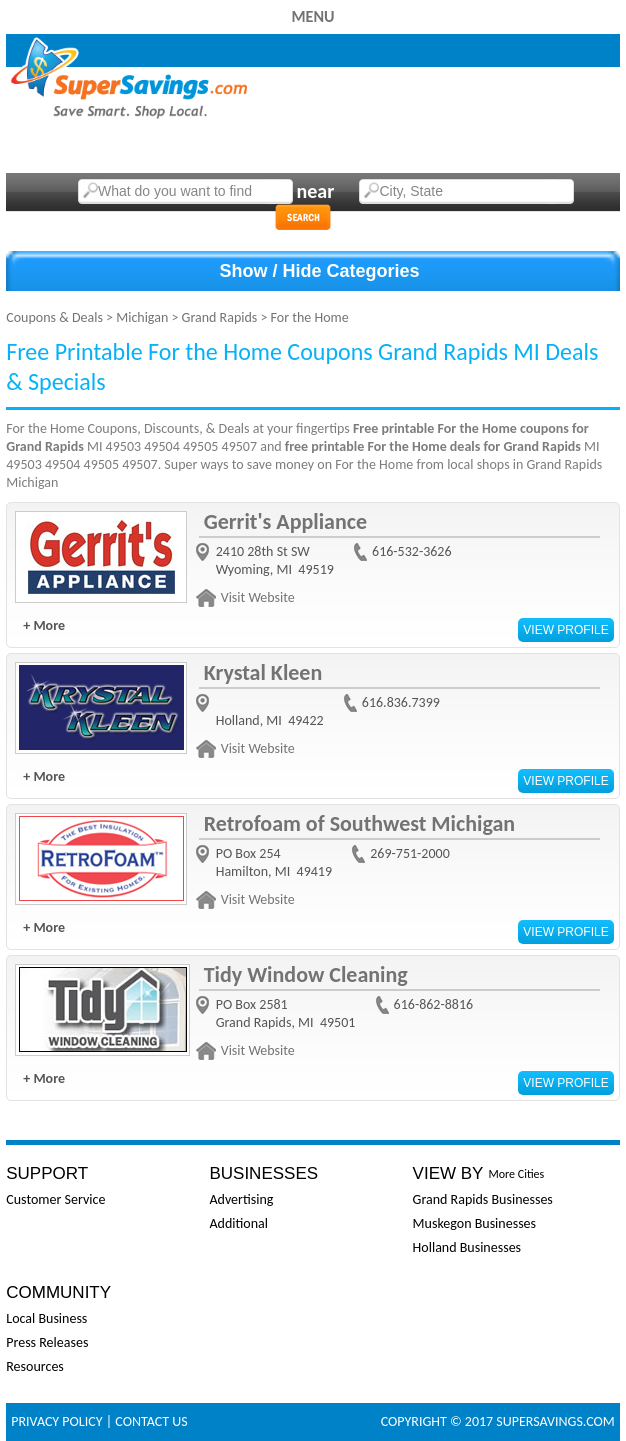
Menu (312, 16)
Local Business (46, 1318)
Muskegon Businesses (474, 1223)
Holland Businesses (467, 1247)
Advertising (241, 1199)
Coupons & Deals (54, 317)
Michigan (142, 317)
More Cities (516, 1174)
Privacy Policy (56, 1421)
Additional (238, 1223)
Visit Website (258, 597)
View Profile (565, 630)
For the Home (310, 317)
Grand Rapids (220, 317)
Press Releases (47, 1342)
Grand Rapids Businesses (483, 1199)
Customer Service (55, 1199)
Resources (35, 1366)
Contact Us (151, 1421)
